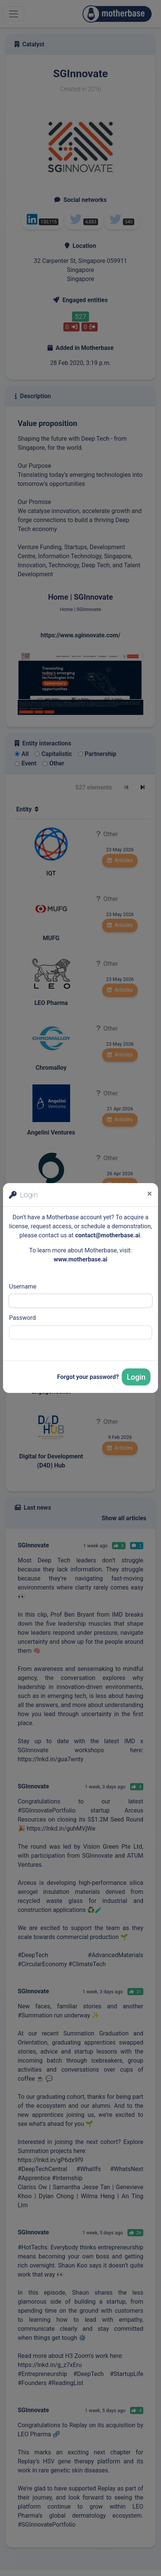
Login (136, 1377)
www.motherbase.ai (80, 1259)
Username (23, 1286)
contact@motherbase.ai (107, 1235)
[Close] (149, 1193)
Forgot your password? (88, 1376)
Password (22, 1317)
